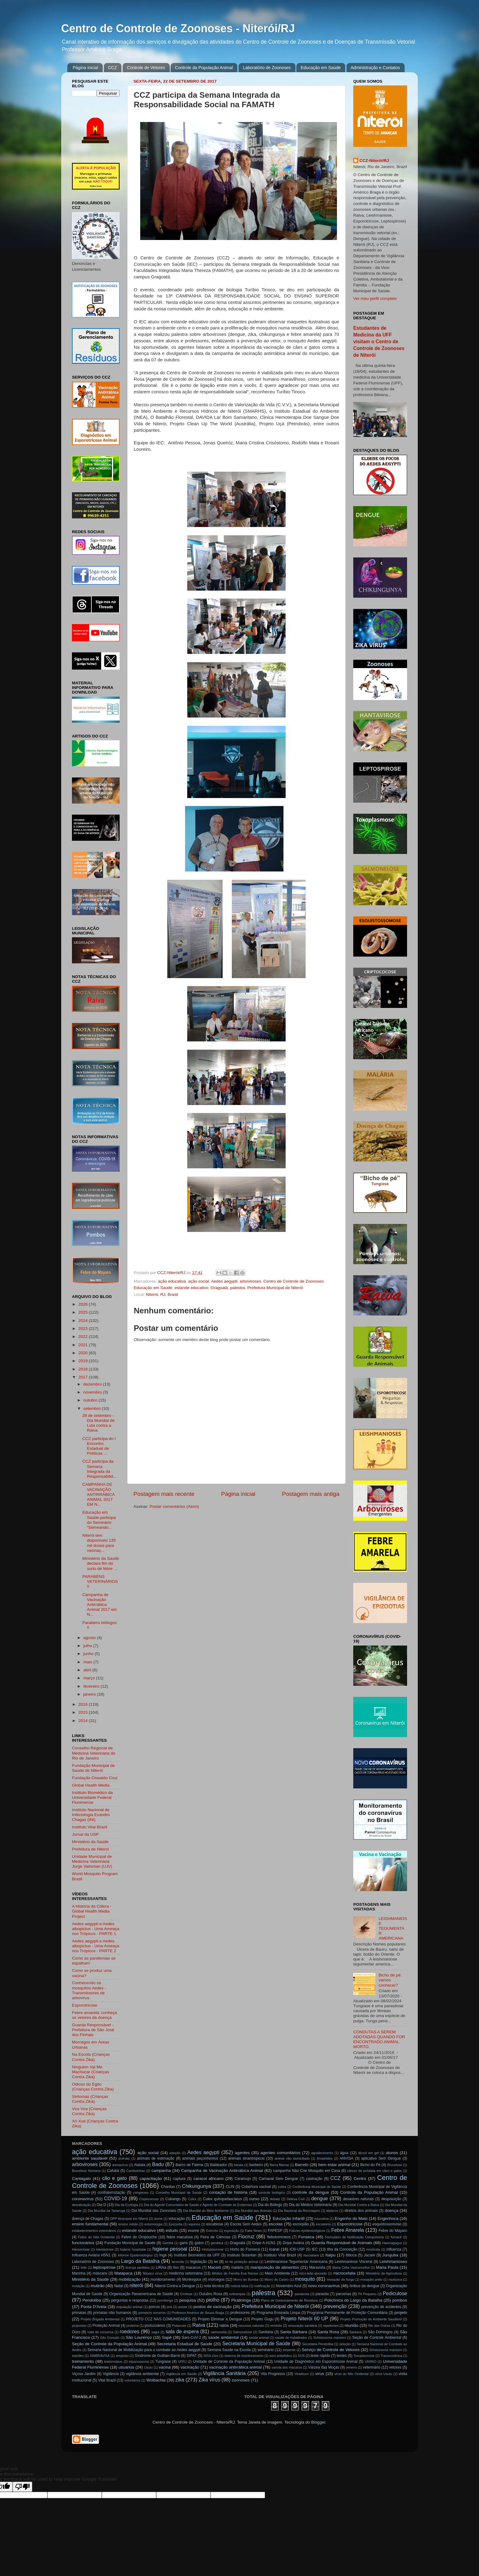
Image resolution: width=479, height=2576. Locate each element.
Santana (355, 2332)
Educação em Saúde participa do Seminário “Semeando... (99, 1520)
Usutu (148, 2367)
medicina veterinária (186, 2273)
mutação (78, 2286)
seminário (266, 2350)
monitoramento (163, 2279)
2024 (83, 1320)
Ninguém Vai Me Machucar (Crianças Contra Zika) (90, 2072)
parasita (322, 2294)
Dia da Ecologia (126, 2205)
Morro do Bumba (245, 2279)
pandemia (302, 2294)
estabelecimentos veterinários (94, 2230)
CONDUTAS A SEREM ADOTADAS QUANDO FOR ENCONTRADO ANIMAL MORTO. (379, 2039)
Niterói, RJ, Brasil (162, 1294)
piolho (212, 2300)
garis (184, 2243)
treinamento (83, 2361)
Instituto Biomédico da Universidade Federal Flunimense (92, 1797)
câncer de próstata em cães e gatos (374, 2171)
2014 (83, 1720)
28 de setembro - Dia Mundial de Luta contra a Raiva (98, 1423)
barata (238, 2165)
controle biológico (272, 2192)
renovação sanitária (302, 2325)
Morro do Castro (276, 2279)
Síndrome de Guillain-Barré (157, 2356)
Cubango (172, 2199)
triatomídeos (113, 2361)
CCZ (112, 67)
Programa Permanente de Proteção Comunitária (347, 2313)
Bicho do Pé (370, 2165)
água (344, 2153)
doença (391, 2210)
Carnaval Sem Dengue (278, 2179)
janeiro (90, 1694)
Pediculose (395, 2293)
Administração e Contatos (375, 67)
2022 (83, 1336)
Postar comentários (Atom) (174, 1506)
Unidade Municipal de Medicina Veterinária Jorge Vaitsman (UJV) (92, 1861)
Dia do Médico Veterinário (310, 2205)
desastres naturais (358, 2199)
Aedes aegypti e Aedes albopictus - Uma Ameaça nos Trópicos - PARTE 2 (95, 1946)
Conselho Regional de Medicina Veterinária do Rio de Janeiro (93, 1753)
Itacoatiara (311, 2255)
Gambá (167, 2243)
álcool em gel (368, 2153)
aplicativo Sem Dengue (381, 2158)
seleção (345, 2344)
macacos (193, 2267)
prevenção (335, 2306)
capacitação (151, 2178)
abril (87, 1670)
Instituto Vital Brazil (89, 1827)
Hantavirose (105, 2249)
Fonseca (306, 2237)
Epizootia (175, 2224)
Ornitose (186, 2294)
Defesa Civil (296, 2199)
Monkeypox (191, 2279)
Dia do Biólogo (270, 2205)
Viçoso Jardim (84, 2374)
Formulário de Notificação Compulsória (354, 2237)
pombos (399, 2300)
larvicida (178, 2261)
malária (237, 2267)
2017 (83, 1377)
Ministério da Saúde (90, 1841)
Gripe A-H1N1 (263, 2243)
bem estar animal (334, 2164)
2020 (83, 1353)
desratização (81, 2205)
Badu (158, 2164)
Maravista (317, 2267)
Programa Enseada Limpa (278, 2313)
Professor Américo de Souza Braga (198, 2312)
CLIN (230, 2187)
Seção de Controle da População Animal (109, 2344)
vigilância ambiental (142, 2374)
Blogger (318, 2422)
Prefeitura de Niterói (90, 1849)
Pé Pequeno (367, 2294)
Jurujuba (390, 2255)
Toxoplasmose (363, 2356)
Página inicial (85, 67)
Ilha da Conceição (342, 2249)
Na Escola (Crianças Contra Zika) (91, 2057)
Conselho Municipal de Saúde (179, 2192)
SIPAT (192, 2356)
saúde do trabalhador (291, 2337)
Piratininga (241, 2300)
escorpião (301, 2224)
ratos (224, 2325)
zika (179, 2379)
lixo (176, 2267)
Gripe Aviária (293, 2243)
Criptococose (149, 2199)
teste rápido (320, 2356)
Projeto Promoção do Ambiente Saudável (371, 2319)
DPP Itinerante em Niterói (129, 2218)
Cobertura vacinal (256, 2187)
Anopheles (324, 2158)
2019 (83, 1361)
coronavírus (83, 2198)
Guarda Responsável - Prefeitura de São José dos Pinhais (93, 2030)
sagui (155, 2332)
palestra (237, 1287)
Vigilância (111, 2374)
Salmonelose (242, 2332)
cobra (282, 2187)
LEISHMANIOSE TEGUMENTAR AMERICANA (392, 1928)
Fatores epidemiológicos (307, 2230)
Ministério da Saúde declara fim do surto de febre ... (100, 1563)
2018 (83, 1369)
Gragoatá (219, 1287)
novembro (93, 1392)
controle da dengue (310, 2192)
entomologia (153, 2224)
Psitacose (179, 2325)
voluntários (133, 2380)
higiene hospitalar (133, 2249)
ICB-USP (297, 2249)
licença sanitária (137, 2267)
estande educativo (191, 1287)
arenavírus (120, 2165)
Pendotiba (91, 2300)
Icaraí (274, 2249)
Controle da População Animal (204, 67)
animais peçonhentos (200, 2158)
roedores (129, 2331)
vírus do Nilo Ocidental (352, 2374)
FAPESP (275, 2230)
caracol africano (208, 2178)
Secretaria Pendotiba (317, 2344)
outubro (91, 1400)
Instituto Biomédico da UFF (197, 2255)
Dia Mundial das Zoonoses (154, 2210)
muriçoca (395, 2279)
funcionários (83, 2242)
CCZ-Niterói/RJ (374, 160)
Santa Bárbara (293, 2332)
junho (89, 1653)
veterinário (371, 2367)
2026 (83, 1304)
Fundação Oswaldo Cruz (95, 1778)
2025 (83, 1312)
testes (341, 2356)
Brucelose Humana (86, 2171)
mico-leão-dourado (313, 2273)
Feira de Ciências (215, 2237)
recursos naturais (251, 2325)
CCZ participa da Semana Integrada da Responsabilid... (99, 1469)
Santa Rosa (328, 2332)
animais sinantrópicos (246, 2158)
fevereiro (92, 1686)
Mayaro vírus (152, 2273)
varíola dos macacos (286, 2367)
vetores (395, 2367)
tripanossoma (139, 2361)
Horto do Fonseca (245, 2249)
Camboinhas (135, 2171)
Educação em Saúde (321, 67)
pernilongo (165, 2300)
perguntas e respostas (129, 2300)
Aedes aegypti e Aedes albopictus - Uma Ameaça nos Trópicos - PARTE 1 (95, 1928)
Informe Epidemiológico (135, 2255)
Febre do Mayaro (392, 2230)
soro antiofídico (280, 2356)
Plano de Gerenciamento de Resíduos (289, 2300)
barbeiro (256, 2165)
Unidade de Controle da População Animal (229, 2361)
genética (217, 2243)
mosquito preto (371, 2279)
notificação (262, 2286)
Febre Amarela (347, 2230)
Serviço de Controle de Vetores (330, 2349)
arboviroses (250, 1281)
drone (158, 2218)
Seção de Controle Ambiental (376, 2337)
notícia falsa (239, 2286)
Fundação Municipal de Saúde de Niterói (93, 1768)
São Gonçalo (109, 2337)
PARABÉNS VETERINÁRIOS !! (100, 1581)
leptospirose (104, 2267)
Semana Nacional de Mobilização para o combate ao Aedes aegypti (143, 2350)
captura (179, 2179)
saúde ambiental (223, 2337)
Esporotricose (84, 2005)
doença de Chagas (87, 2218)
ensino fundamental (90, 2224)
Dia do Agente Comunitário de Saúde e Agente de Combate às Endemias (198, 2205)
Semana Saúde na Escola (229, 2350)
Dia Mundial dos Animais (253, 2210)
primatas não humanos (112, 2313)
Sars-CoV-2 (191, 2337)
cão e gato (114, 2178)
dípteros (332, 2210)
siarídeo (78, 2356)
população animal (129, 2307)
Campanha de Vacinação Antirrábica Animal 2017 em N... (99, 1604)
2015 (83, 1712)
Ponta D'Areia (93, 2306)
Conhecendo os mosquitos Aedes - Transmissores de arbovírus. (89, 1990)
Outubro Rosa (210, 2294)
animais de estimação (156, 2158)
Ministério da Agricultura (384, 2273)
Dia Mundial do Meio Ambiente (205, 2210)
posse (182, 2307)
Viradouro (301, 2374)
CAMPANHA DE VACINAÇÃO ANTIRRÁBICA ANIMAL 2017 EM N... (98, 1494)
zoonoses (241, 2380)
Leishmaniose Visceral (353, 2261)
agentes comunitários (280, 2152)
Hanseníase (81, 2249)
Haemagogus (392, 2243)
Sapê (167, 2337)
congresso (140, 2192)
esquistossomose (386, 2224)
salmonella (219, 2332)
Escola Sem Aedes (246, 2224)
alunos (392, 2152)
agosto (90, 1637)
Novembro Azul (288, 2286)
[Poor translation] (22, 2487)
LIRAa (161, 2267)
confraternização (111, 2192)
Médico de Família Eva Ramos (235, 2273)
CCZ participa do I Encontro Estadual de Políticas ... (99, 1446)
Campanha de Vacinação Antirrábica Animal (222, 2170)
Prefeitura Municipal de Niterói (275, 1287)
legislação (198, 2261)
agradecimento (322, 2153)
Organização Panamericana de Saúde (141, 2294)
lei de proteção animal (241, 2261)
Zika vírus (209, 2379)
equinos (194, 2224)
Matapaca (123, 2273)
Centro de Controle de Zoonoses (293, 1281)
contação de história (228, 2192)
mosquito (305, 2279)
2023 (83, 1328)
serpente (289, 2350)
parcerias (343, 2294)
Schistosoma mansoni (329, 2337)
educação (176, 2218)
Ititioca (351, 2255)
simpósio (122, 2356)
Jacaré (369, 2255)
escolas (276, 2224)
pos (169, 2307)
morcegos (216, 2279)
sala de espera (182, 2331)
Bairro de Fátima (189, 2165)
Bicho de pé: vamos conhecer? (390, 1980)
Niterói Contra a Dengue (175, 2286)
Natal (118, 2286)
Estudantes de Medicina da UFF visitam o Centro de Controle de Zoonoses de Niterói (379, 341)
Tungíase (163, 2361)
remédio (276, 2325)
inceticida (373, 2249)
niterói (136, 2285)
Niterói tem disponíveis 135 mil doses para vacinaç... (99, 1543)
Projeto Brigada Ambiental (100, 2319)
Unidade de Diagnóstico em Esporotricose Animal (316, 2361)
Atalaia (139, 2165)
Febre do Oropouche (139, 2237)
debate (275, 2199)
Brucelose (394, 2165)
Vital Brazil (107, 2380)
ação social (198, 1281)
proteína (132, 2325)
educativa (322, 2218)
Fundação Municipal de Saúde (130, 2243)
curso (254, 2198)
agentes (242, 2152)
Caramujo (243, 2179)
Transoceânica (391, 2356)
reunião (351, 2325)
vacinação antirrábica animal (235, 2367)
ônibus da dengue (364, 2286)
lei (216, 2261)
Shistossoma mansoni (386, 2350)
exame (193, 2230)
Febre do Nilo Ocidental (96, 2237)
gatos (199, 2243)
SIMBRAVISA (100, 2356)
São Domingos (380, 2332)
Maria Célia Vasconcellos (351, 2267)
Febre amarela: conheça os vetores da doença (94, 2015)
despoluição (391, 2199)
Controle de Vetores (146, 67)
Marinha (78, 2273)
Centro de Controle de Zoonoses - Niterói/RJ (178, 28)
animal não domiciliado (292, 2158)
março (89, 1678)
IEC (315, 2249)
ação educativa (172, 1281)
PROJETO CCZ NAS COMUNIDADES (158, 2319)
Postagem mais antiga (310, 1494)
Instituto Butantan (242, 2255)
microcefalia (344, 2273)
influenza (394, 2249)
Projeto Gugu (262, 2319)
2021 (83, 1345)
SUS (301, 2356)
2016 (83, 1704)
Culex (192, 2199)
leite (84, 2267)
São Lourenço (139, 2337)
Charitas (168, 2187)
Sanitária (265, 2332)
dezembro (93, 1384)
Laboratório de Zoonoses (267, 67)
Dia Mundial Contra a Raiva (358, 2205)
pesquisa (187, 2300)
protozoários (155, 2325)
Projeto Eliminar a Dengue (220, 2319)
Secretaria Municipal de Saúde (256, 2343)
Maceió (214, 2267)
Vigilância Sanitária (224, 2373)
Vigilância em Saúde (181, 2374)
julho (88, 1645)
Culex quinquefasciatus (222, 2199)
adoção (174, 2153)
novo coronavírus (324, 2285)
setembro (92, 1408)
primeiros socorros (151, 2312)
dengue (319, 2198)
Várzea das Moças (323, 2367)
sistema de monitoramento (243, 2356)
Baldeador (218, 2165)
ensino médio (128, 2224)
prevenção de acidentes (381, 2307)
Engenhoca (388, 2218)
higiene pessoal (169, 2249)
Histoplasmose (213, 2249)
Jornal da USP (85, 1834)
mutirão (98, 2285)
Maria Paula (387, 2267)
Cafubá (113, 2171)
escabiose (214, 2224)
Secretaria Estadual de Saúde (184, 2344)
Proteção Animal (106, 2325)
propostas (79, 2325)
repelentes (330, 2325)
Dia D (101, 2205)
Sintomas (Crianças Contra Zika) (90, 2099)
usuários (126, 2367)
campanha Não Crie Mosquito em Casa (306, 2171)
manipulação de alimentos (275, 2267)
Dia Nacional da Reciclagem (299, 2210)
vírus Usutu (383, 2374)
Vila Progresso (273, 2374)
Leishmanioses (393, 2261)
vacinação (189, 2367)
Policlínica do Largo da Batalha (353, 2300)
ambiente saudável (89, 2158)
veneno (351, 2367)
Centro (360, 2178)
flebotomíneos (279, 2237)
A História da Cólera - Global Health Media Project (91, 1911)
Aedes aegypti (224, 1281)
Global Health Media (90, 1785)
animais (124, 2158)
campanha (161, 2170)
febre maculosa (180, 2237)
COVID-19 (115, 2198)
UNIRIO (370, 2361)
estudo (172, 2230)
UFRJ (182, 2361)
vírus (319, 2373)
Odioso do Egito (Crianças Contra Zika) (93, 2086)
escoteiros (323, 2224)
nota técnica (214, 2286)
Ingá (163, 2255)
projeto (400, 2312)
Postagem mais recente (163, 1494)
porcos (154, 2307)
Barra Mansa (279, 2165)
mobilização (130, 2279)
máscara (100, 2273)
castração (314, 2179)
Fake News (253, 2230)
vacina (165, 2367)
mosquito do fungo (340, 2279)
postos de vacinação (212, 2306)
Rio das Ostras (379, 2325)
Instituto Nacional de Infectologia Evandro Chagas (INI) (91, 1814)
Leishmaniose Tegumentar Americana (296, 2261)
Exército (212, 2230)
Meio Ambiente (277, 2273)
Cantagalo (81, 2178)
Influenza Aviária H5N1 (91, 2255)
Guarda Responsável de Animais (341, 2242)
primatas (79, 2313)
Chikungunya (196, 2186)
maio (88, 1662)
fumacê (396, 2237)
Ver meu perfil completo (375, 298)
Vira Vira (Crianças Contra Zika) (89, 2111)
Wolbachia (156, 2380)
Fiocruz (246, 2236)
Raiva (198, 2325)
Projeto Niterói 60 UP (304, 2318)
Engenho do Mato (351, 2218)
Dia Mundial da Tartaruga (106, 2210)
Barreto (301, 2164)
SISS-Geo (211, 2356)
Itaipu (330, 2255)
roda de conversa (100, 2332)
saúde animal (259, 2337)
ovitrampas (237, 2294)
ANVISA (347, 2158)
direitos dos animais (361, 2210)
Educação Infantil (289, 2218)
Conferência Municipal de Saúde (316, 2187)
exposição (231, 2230)
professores (240, 2313)
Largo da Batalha (140, 2261)
